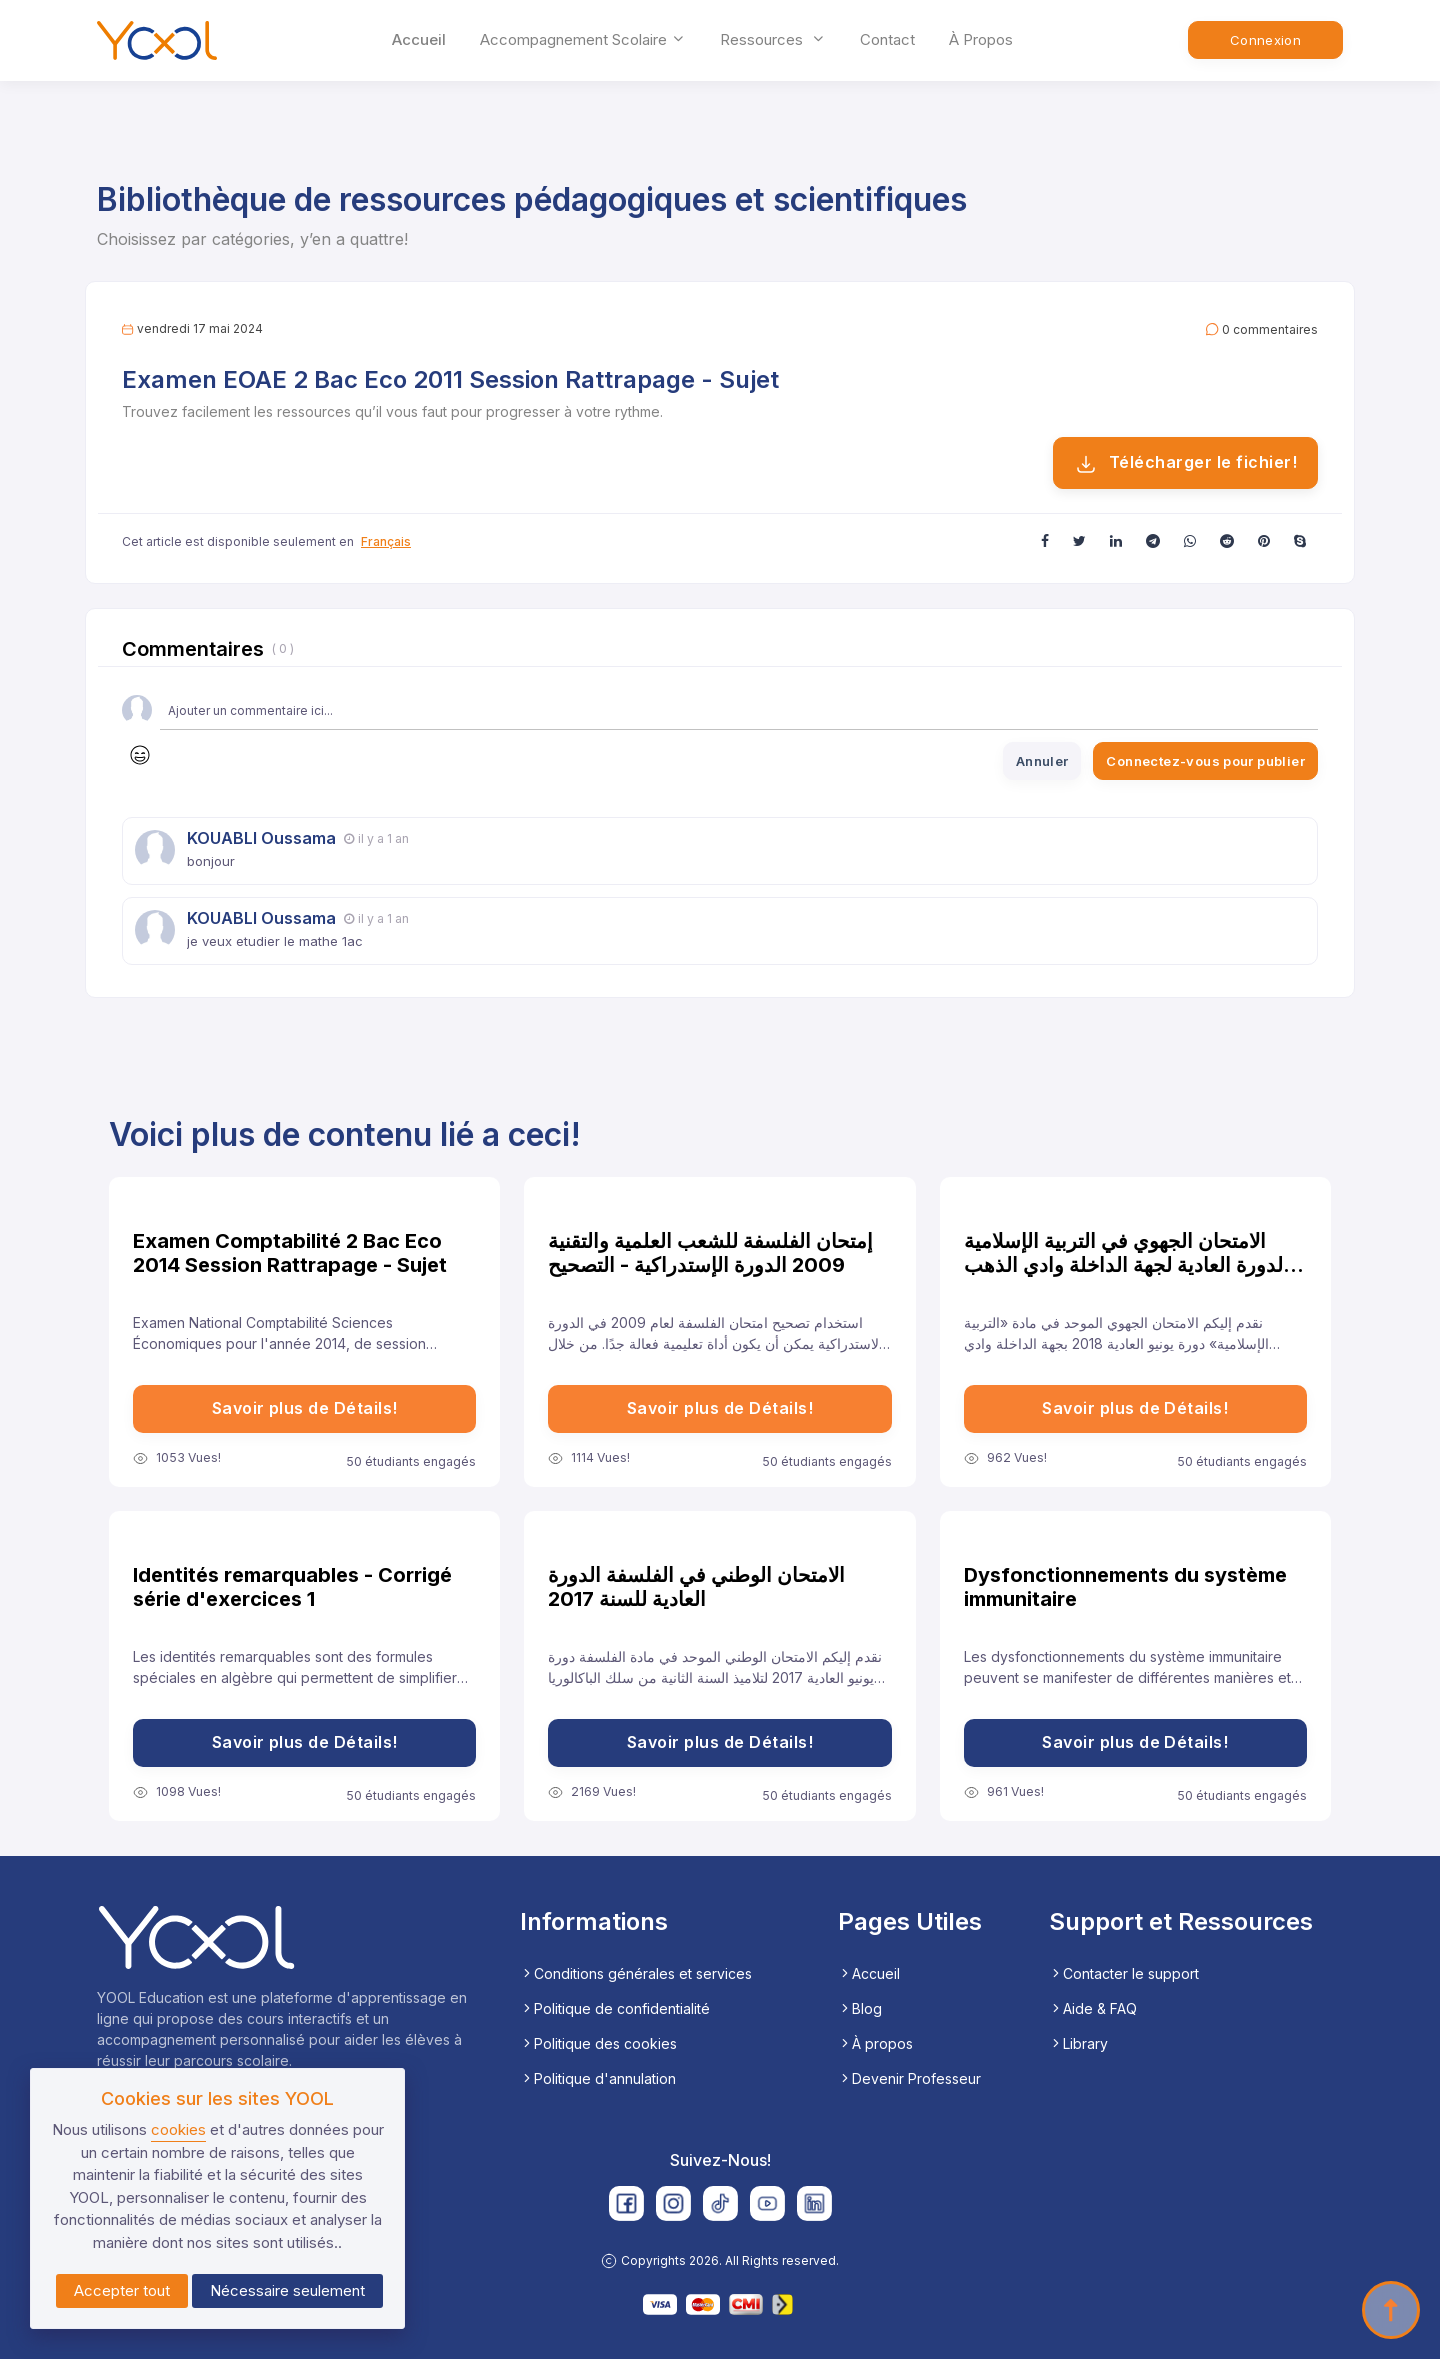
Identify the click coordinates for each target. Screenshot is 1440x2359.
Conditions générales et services (636, 1973)
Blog (860, 2008)
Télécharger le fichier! (1185, 464)
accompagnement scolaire (583, 39)
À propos (981, 39)
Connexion (1266, 40)
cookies (178, 2129)
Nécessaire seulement (287, 2290)
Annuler (1042, 761)
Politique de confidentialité (615, 2008)
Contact (887, 39)
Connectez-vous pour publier (1205, 761)
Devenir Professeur (909, 2078)
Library (1078, 2043)
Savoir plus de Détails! (305, 1408)
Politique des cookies (598, 2043)
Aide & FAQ (1093, 2008)
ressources (773, 39)
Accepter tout (122, 2290)
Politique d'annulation (598, 2078)
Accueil (419, 39)
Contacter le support (1124, 1973)
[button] (1045, 540)
